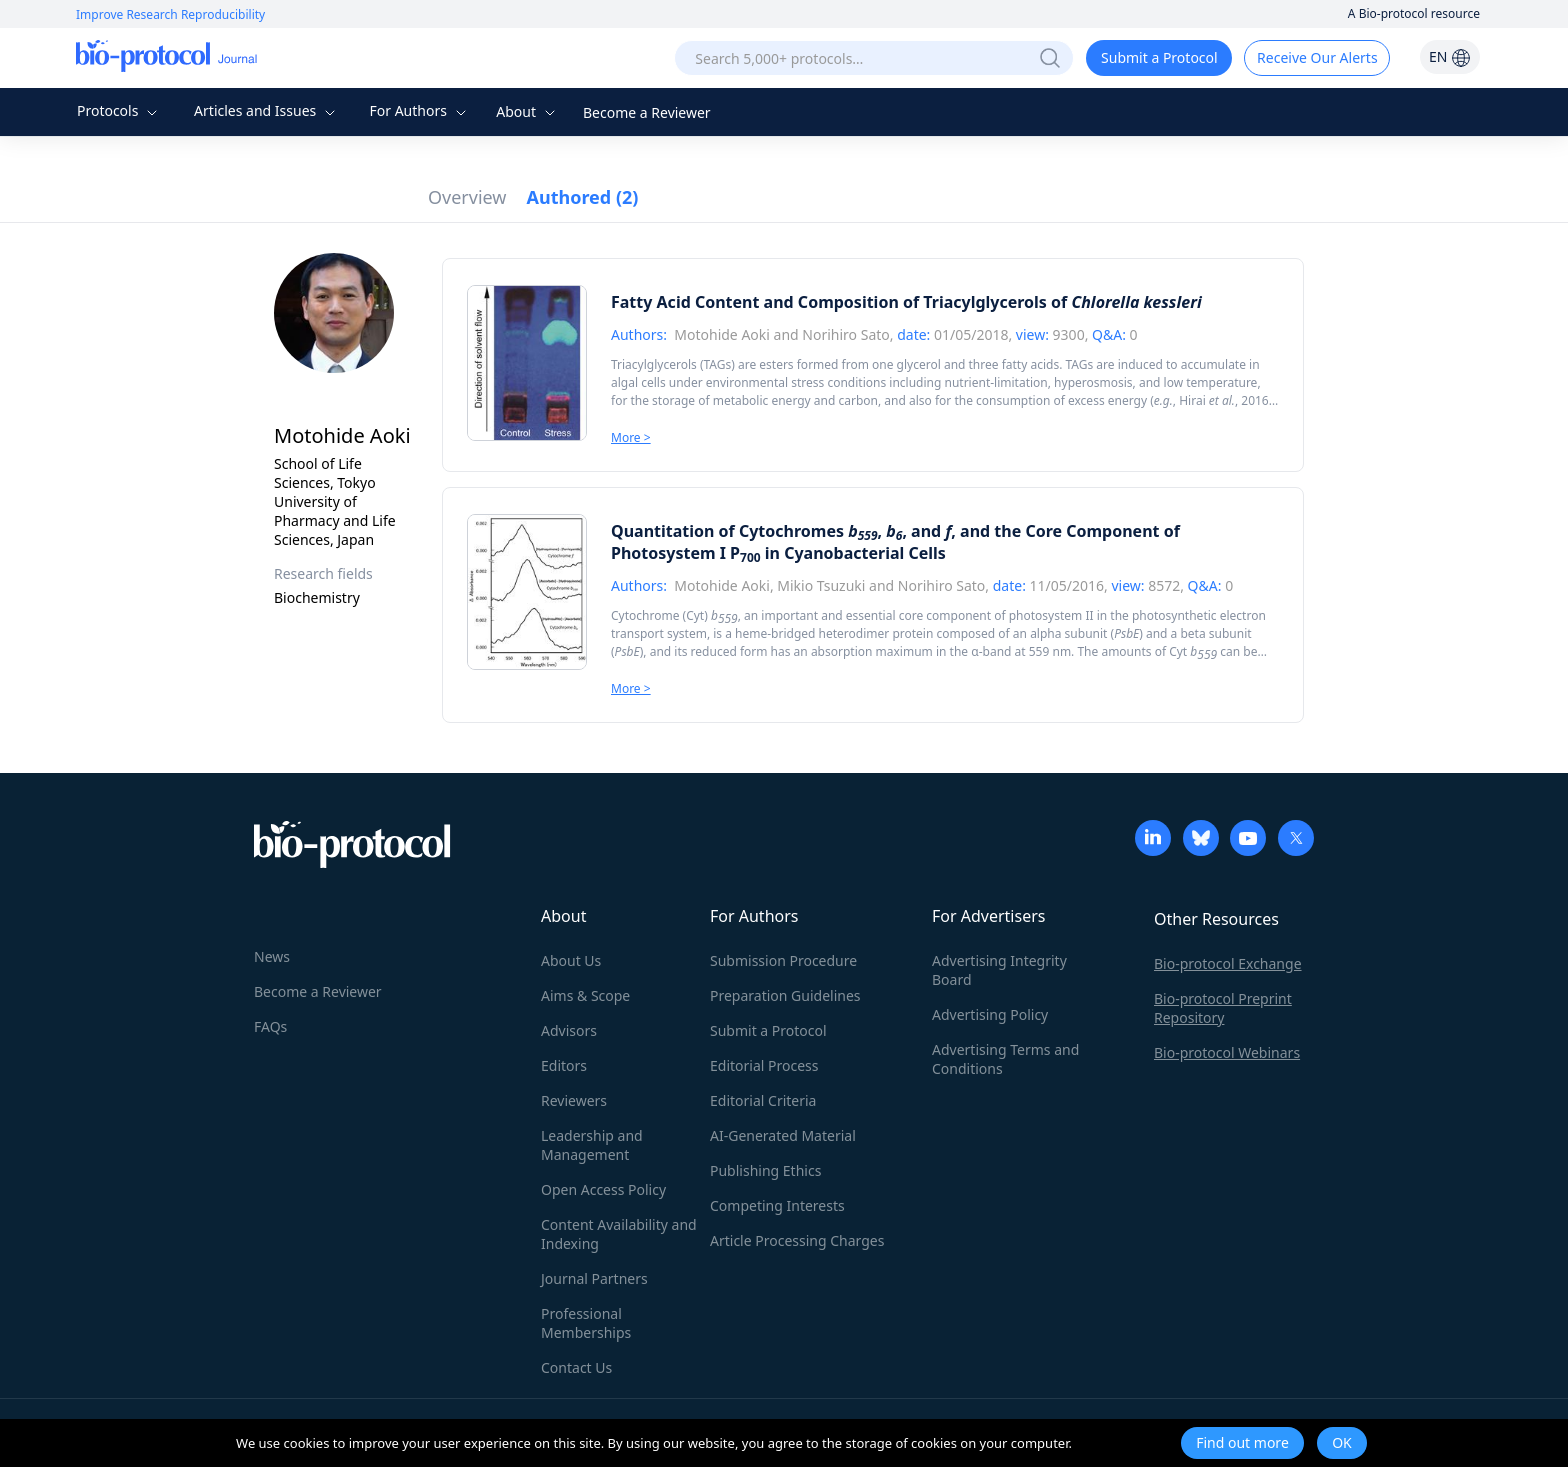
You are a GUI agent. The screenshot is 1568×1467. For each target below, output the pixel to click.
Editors (564, 1065)
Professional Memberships (586, 1323)
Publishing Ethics (765, 1170)
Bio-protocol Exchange (1228, 963)
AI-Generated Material (783, 1135)
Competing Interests (777, 1205)
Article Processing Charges (797, 1240)
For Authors (419, 110)
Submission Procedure (783, 960)
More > (631, 437)
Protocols (119, 110)
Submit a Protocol (1159, 57)
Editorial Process (764, 1065)
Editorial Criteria (763, 1100)
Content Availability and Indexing (619, 1234)
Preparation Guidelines (785, 995)
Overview (467, 197)
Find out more (1242, 1442)
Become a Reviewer (647, 112)
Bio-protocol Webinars (1227, 1052)
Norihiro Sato (845, 334)
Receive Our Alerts (1317, 57)
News (272, 956)
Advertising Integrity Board (999, 970)
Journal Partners (594, 1278)
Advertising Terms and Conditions (1005, 1059)
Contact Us (576, 1367)
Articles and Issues (267, 110)
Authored (583, 197)
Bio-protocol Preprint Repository (1223, 1008)
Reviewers (574, 1100)
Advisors (569, 1030)
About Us (571, 960)
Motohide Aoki (722, 334)
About (527, 111)
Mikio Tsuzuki (823, 585)
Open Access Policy (603, 1189)
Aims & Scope (585, 995)
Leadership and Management (592, 1145)
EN (1450, 56)
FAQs (270, 1026)
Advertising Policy (990, 1014)
